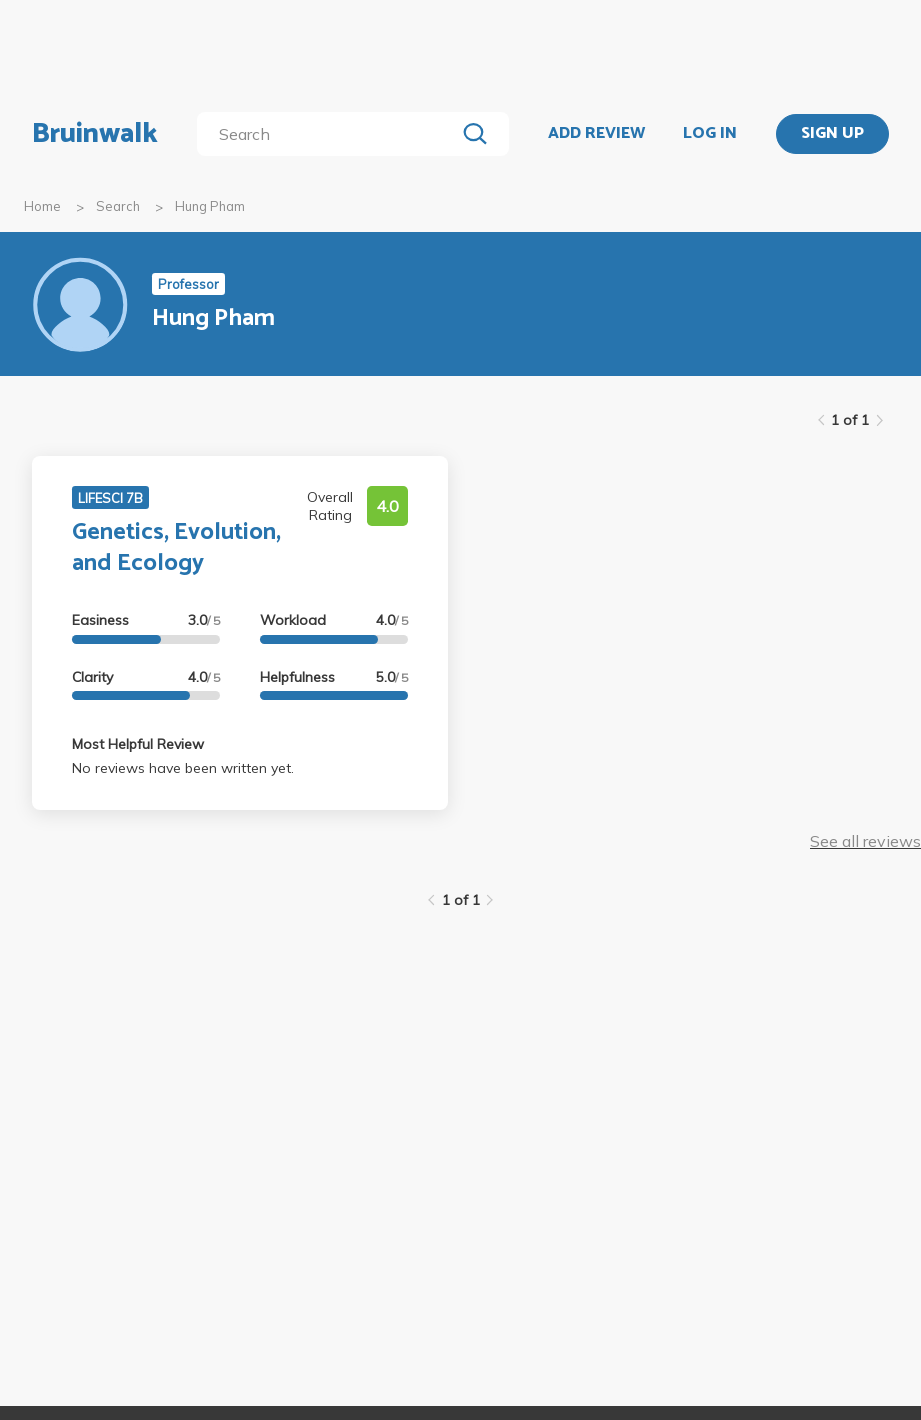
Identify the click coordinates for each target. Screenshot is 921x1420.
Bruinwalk (95, 134)
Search (118, 206)
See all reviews (865, 841)
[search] (330, 134)
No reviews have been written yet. (183, 768)
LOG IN (710, 134)
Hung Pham (210, 206)
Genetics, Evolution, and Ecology (176, 548)
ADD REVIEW (596, 134)
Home (42, 206)
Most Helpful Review (138, 744)
